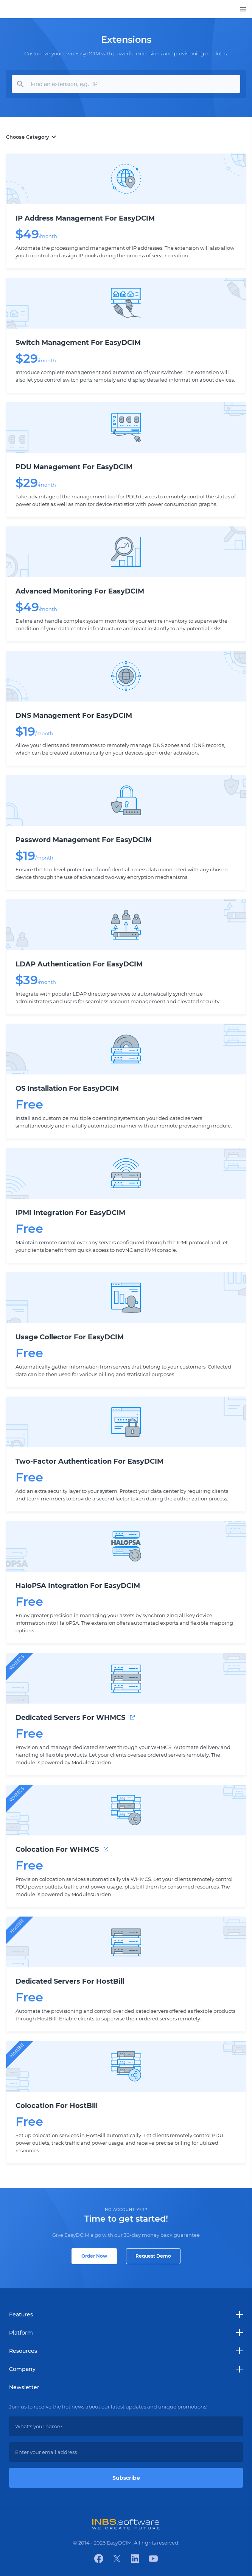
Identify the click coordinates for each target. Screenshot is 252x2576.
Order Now (94, 2256)
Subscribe (126, 2477)
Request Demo (153, 2256)
